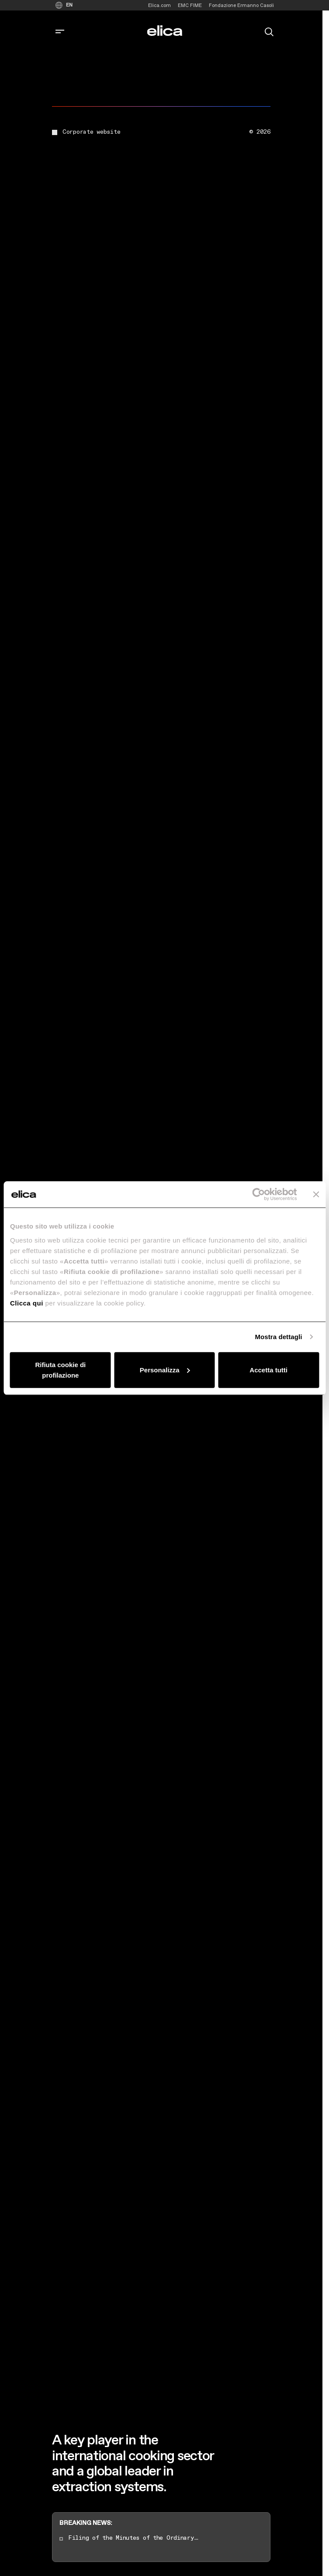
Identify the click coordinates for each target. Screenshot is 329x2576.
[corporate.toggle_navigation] (59, 32)
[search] (269, 31)
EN (69, 5)
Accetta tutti (268, 1369)
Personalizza (165, 1369)
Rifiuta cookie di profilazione (60, 1369)
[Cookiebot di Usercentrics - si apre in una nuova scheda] (258, 1194)
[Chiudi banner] (316, 1194)
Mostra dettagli (278, 1336)
